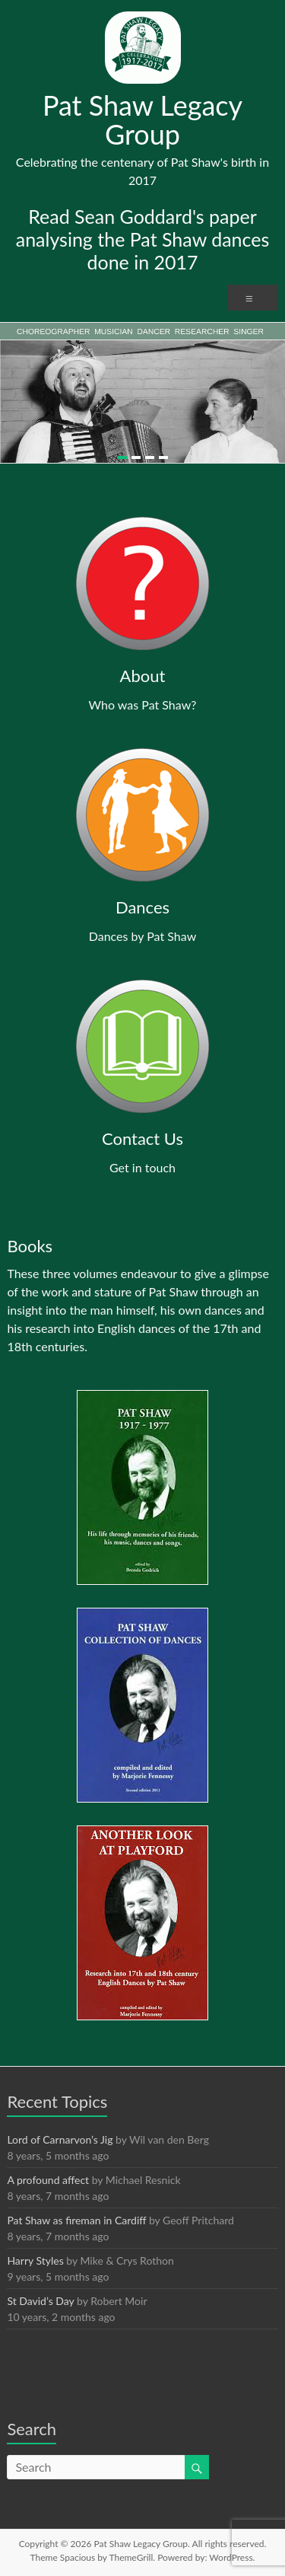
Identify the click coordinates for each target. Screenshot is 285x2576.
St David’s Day (40, 2300)
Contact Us (142, 1138)
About (143, 675)
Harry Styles (35, 2260)
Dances (142, 907)
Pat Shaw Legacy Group (142, 119)
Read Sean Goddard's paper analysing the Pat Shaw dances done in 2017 (143, 239)
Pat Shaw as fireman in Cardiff (76, 2220)
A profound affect (48, 2179)
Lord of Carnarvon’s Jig (59, 2139)
